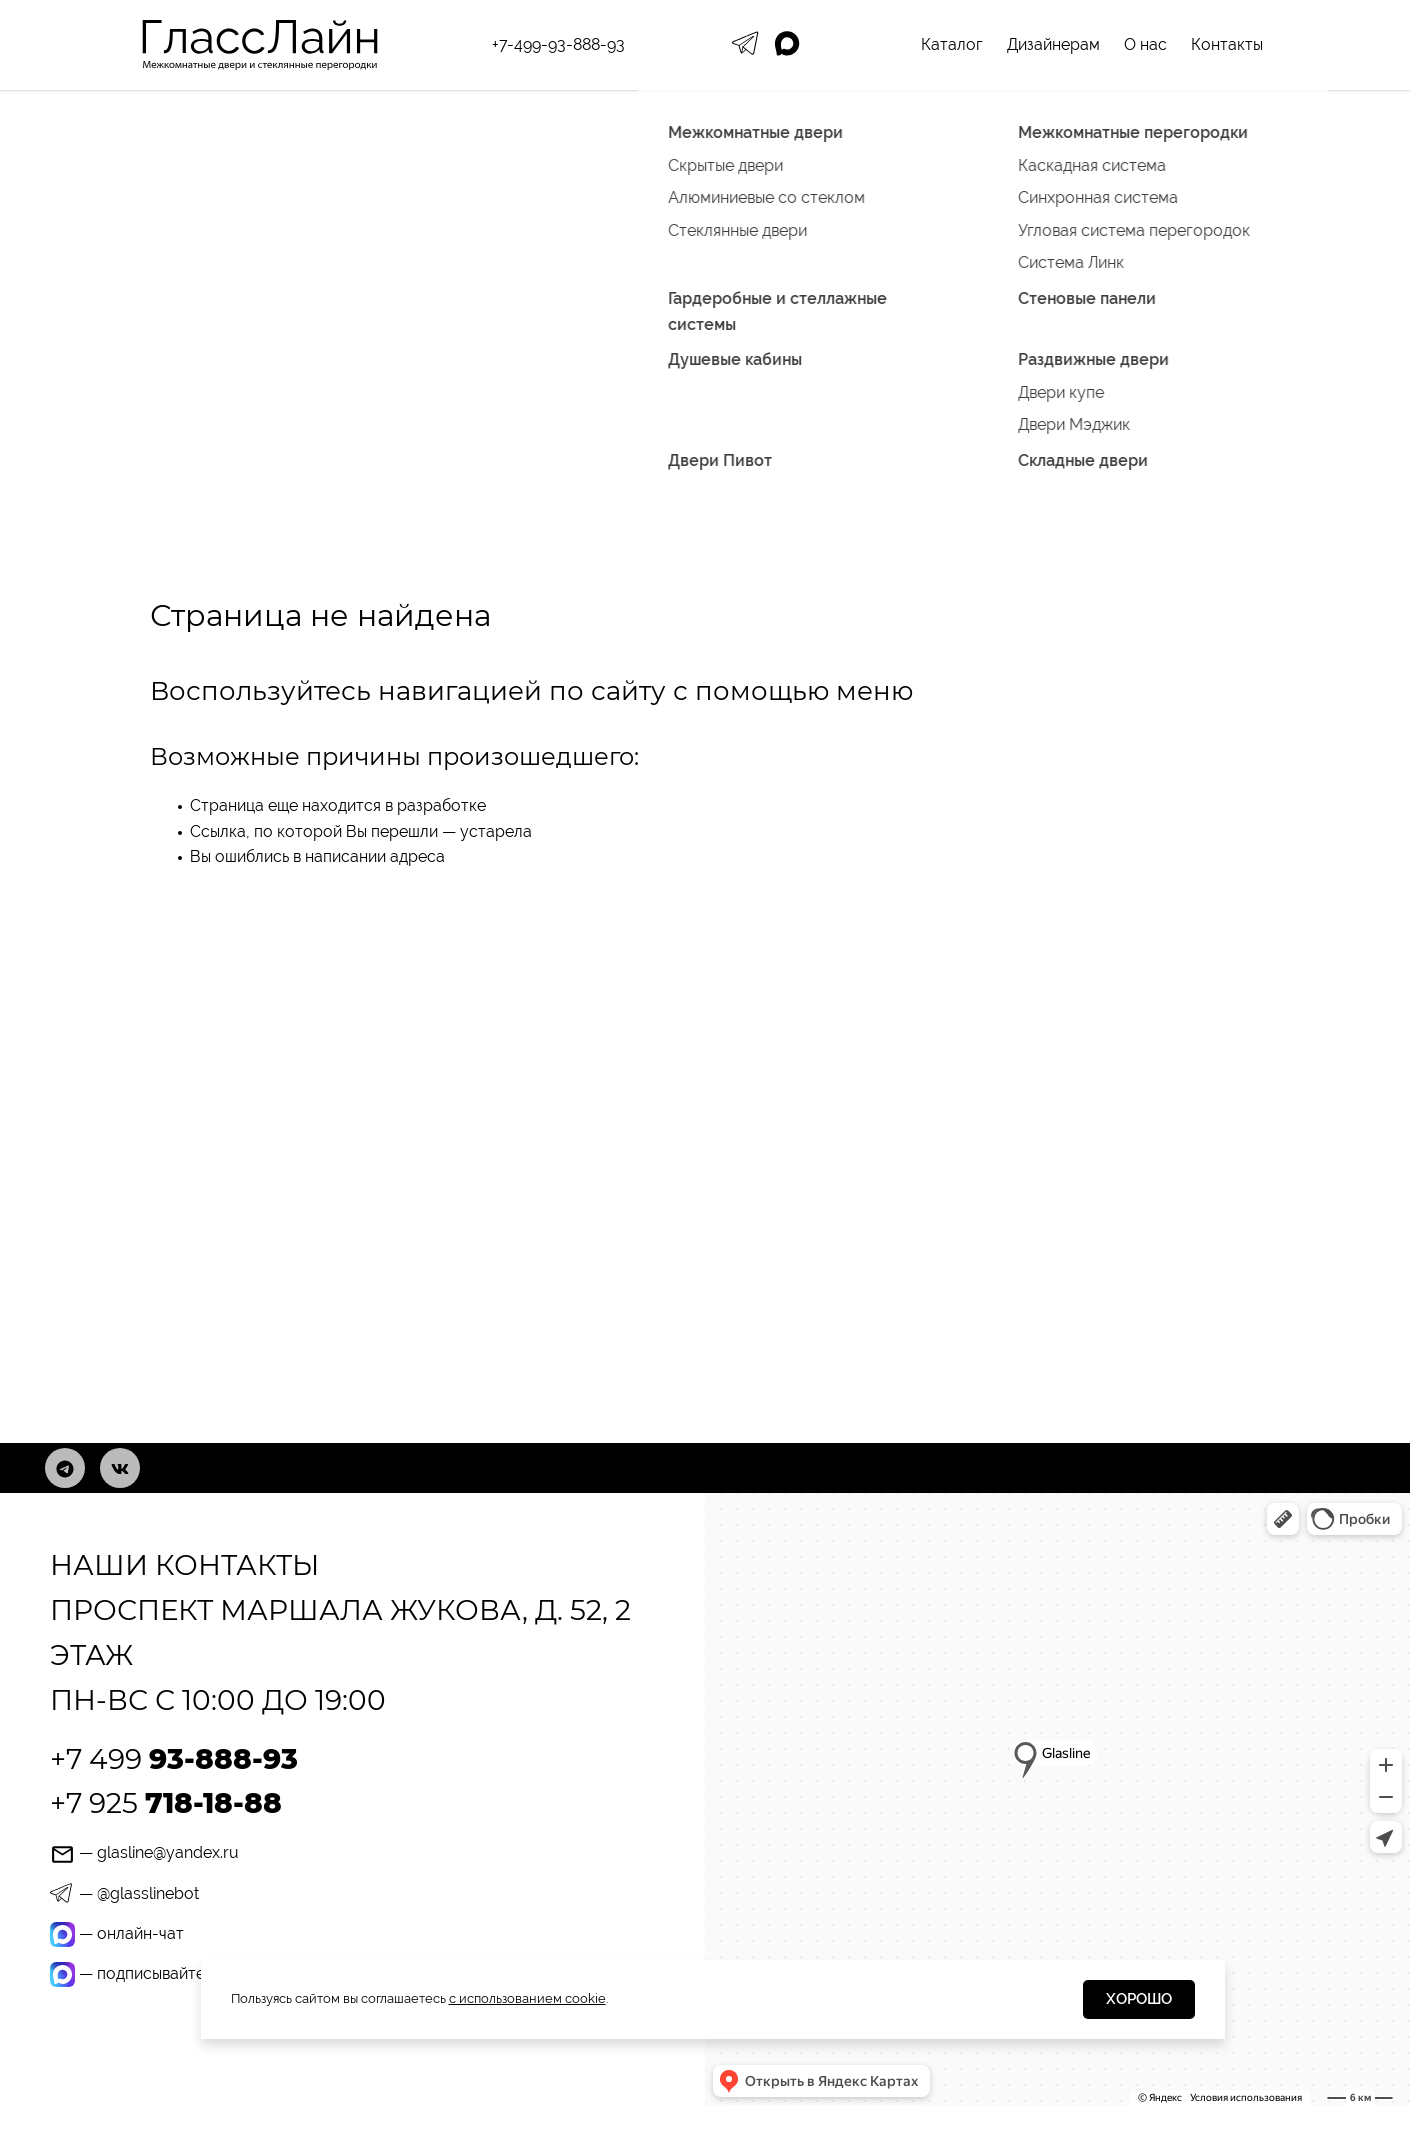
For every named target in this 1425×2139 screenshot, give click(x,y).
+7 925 (166, 1803)
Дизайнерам (1053, 44)
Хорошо (1139, 1999)
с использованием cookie (527, 1998)
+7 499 (174, 1759)
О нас (1145, 44)
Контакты (1227, 44)
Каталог (952, 44)
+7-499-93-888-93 (558, 44)
